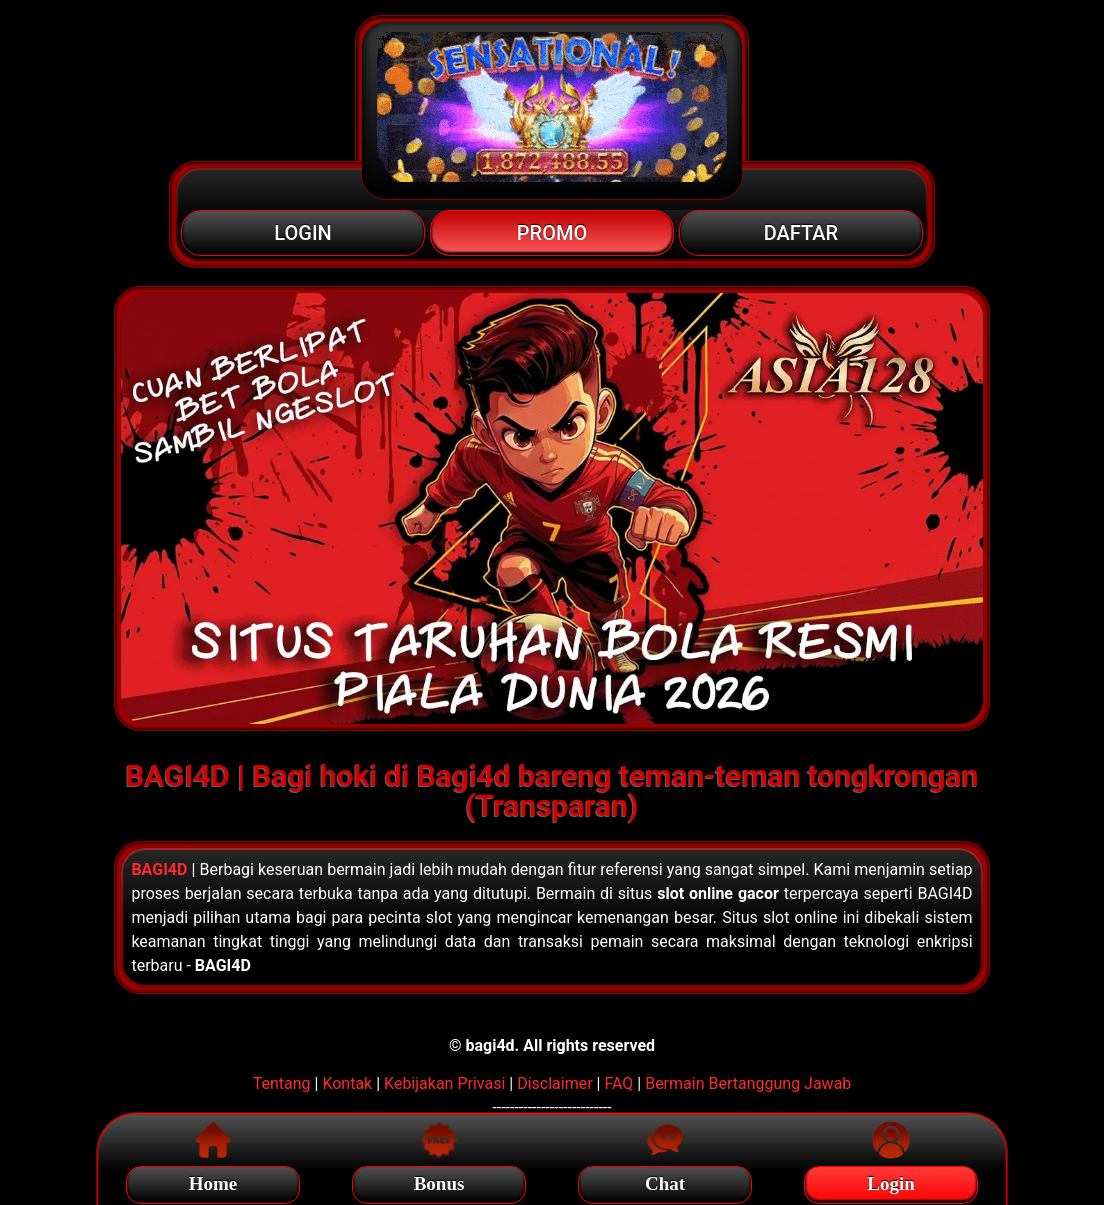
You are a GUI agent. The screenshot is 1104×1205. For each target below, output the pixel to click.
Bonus (439, 1180)
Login (891, 1180)
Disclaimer (554, 1083)
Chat (665, 1180)
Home (213, 1180)
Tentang (282, 1083)
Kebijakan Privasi (444, 1083)
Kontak (347, 1083)
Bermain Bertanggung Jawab (748, 1083)
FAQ (618, 1083)
